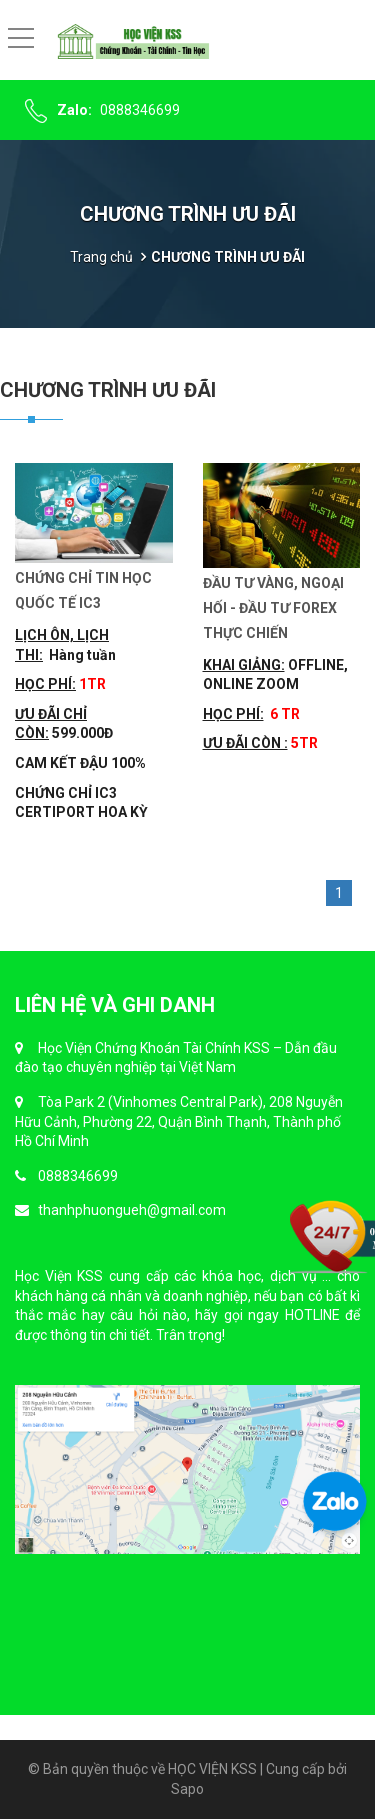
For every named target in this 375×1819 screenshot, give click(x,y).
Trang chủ (101, 257)
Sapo (187, 1789)
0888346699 (140, 110)
